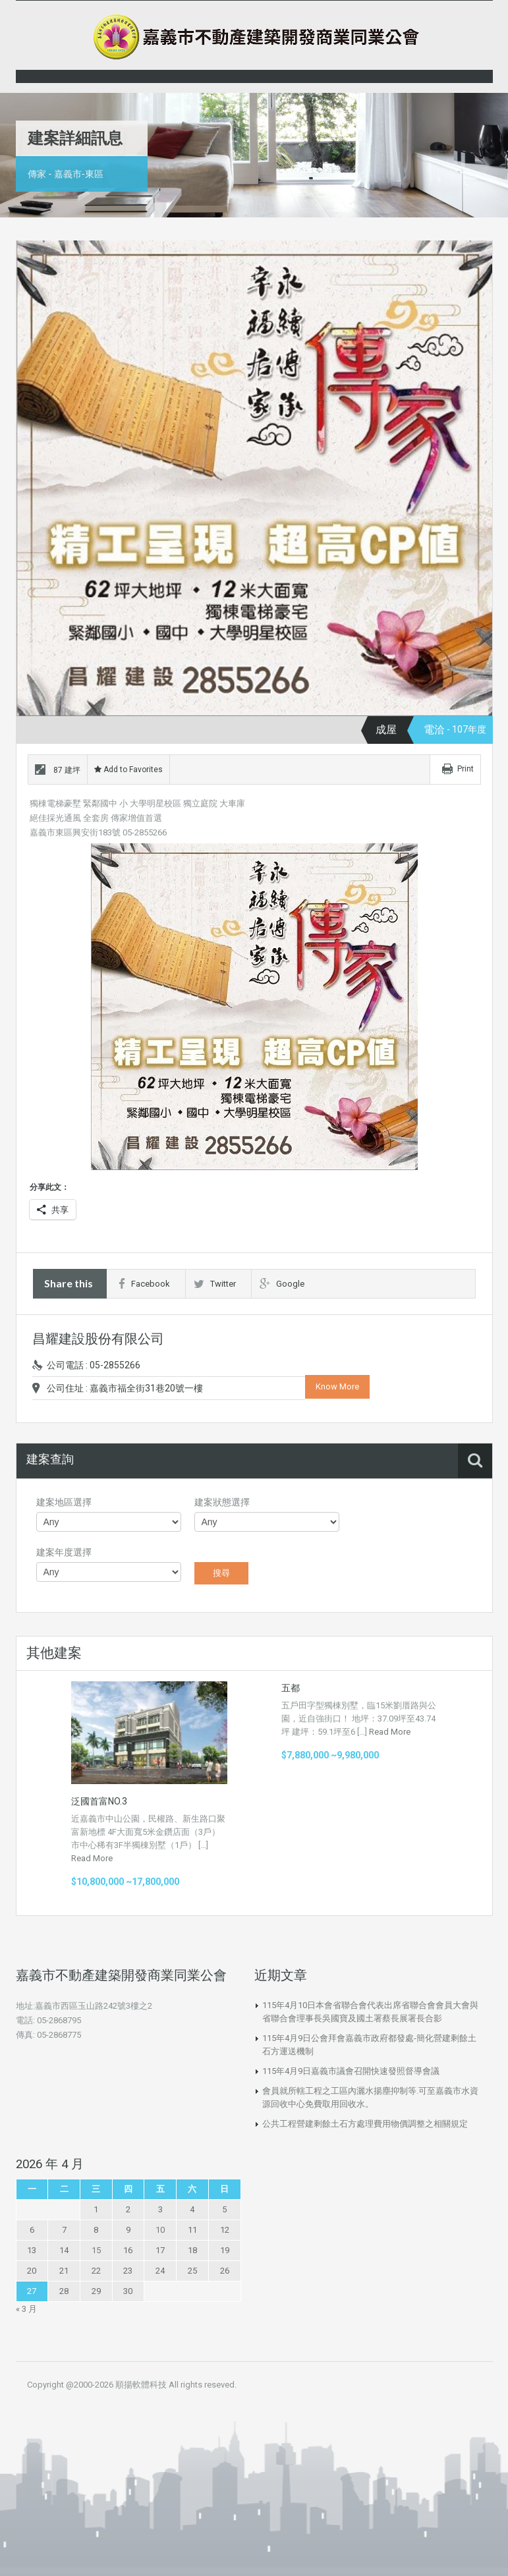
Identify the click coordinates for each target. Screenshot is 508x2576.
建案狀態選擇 (222, 1502)
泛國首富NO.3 (99, 1801)
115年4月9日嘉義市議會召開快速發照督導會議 (350, 2071)
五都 (290, 1688)
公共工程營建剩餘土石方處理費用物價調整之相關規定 (365, 2124)
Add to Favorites (128, 769)
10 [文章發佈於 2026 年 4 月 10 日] (160, 2230)
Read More (92, 1858)
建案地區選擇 (64, 1502)
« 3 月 (26, 2309)
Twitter (215, 1284)
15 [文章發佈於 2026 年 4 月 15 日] (96, 2250)
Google (282, 1284)
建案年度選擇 (64, 1552)
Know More (337, 1386)
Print (465, 768)
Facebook (144, 1284)
